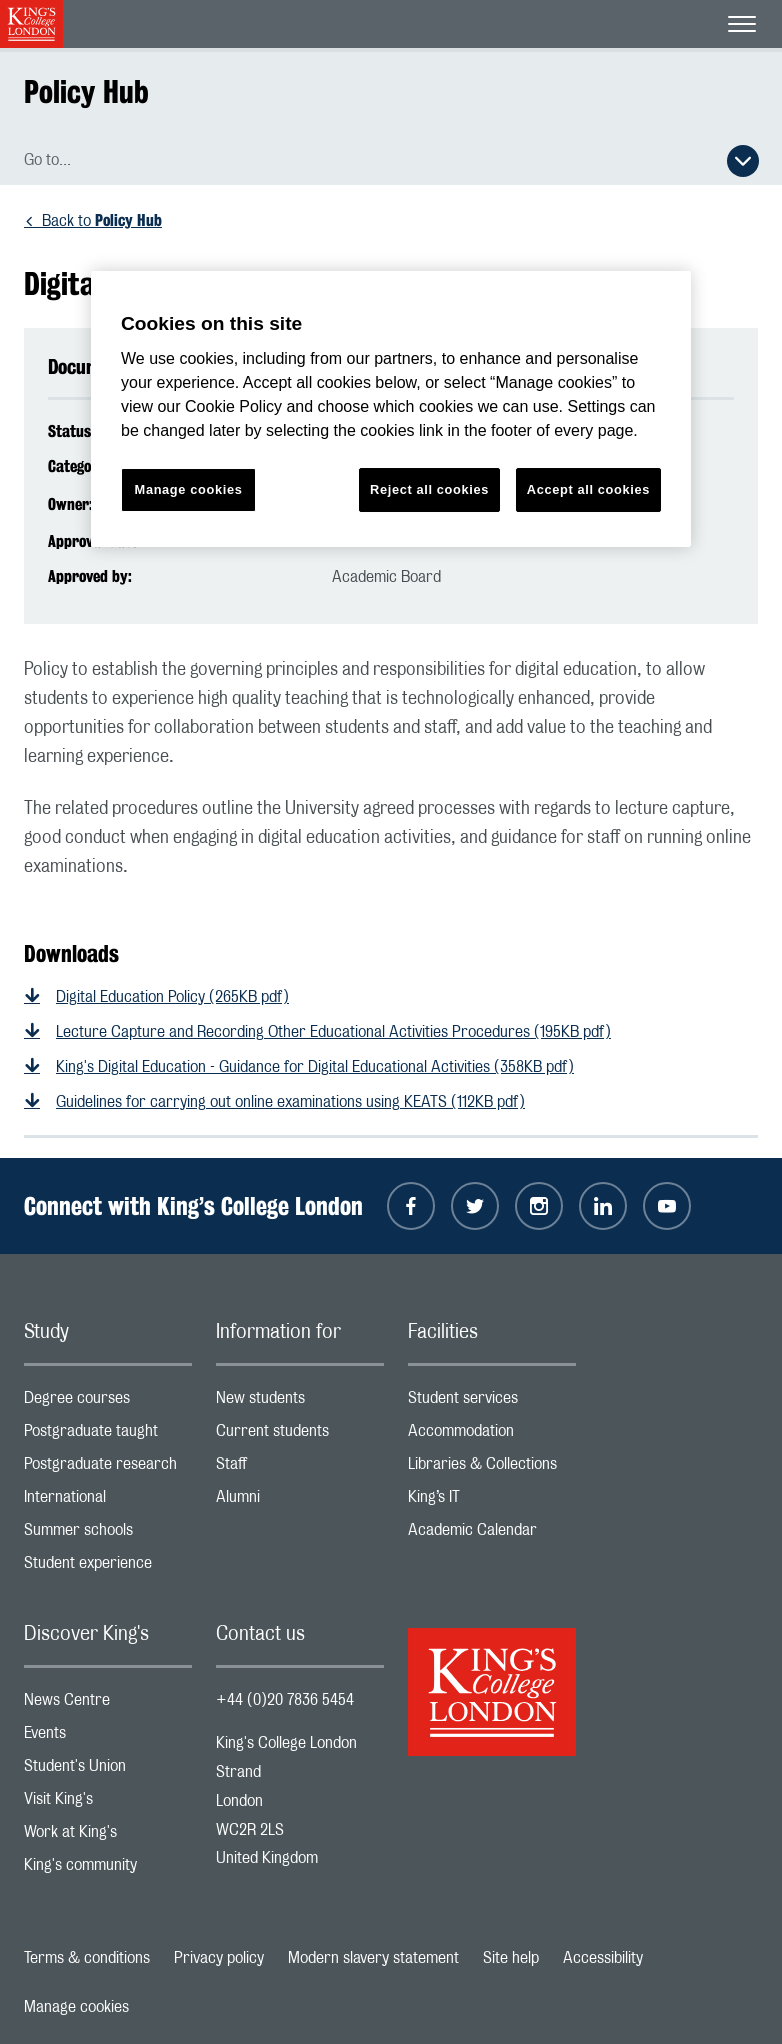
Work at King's (108, 1836)
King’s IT (492, 1501)
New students (300, 1402)
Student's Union (108, 1770)
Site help (511, 1958)
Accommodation (492, 1435)
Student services (492, 1402)
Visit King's (108, 1803)
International (108, 1501)
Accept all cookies (588, 489)
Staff (300, 1468)
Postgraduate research (108, 1468)
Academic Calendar (492, 1534)
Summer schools (108, 1534)
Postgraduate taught (108, 1435)
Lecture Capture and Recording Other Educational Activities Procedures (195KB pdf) (333, 1032)
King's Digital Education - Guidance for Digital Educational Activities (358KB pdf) (315, 1067)
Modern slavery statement (373, 1958)
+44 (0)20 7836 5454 (285, 1700)
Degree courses (108, 1402)
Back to (102, 221)
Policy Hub (86, 91)
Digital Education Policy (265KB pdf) (172, 997)
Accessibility (603, 1958)
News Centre (108, 1704)
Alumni (300, 1501)
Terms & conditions (87, 1958)
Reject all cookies (429, 489)
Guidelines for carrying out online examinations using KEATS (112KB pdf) (290, 1102)
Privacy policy (219, 1958)
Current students (300, 1435)
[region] (391, 409)
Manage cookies (76, 2007)
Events (108, 1737)
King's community (108, 1869)
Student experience (108, 1567)
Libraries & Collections (492, 1468)
